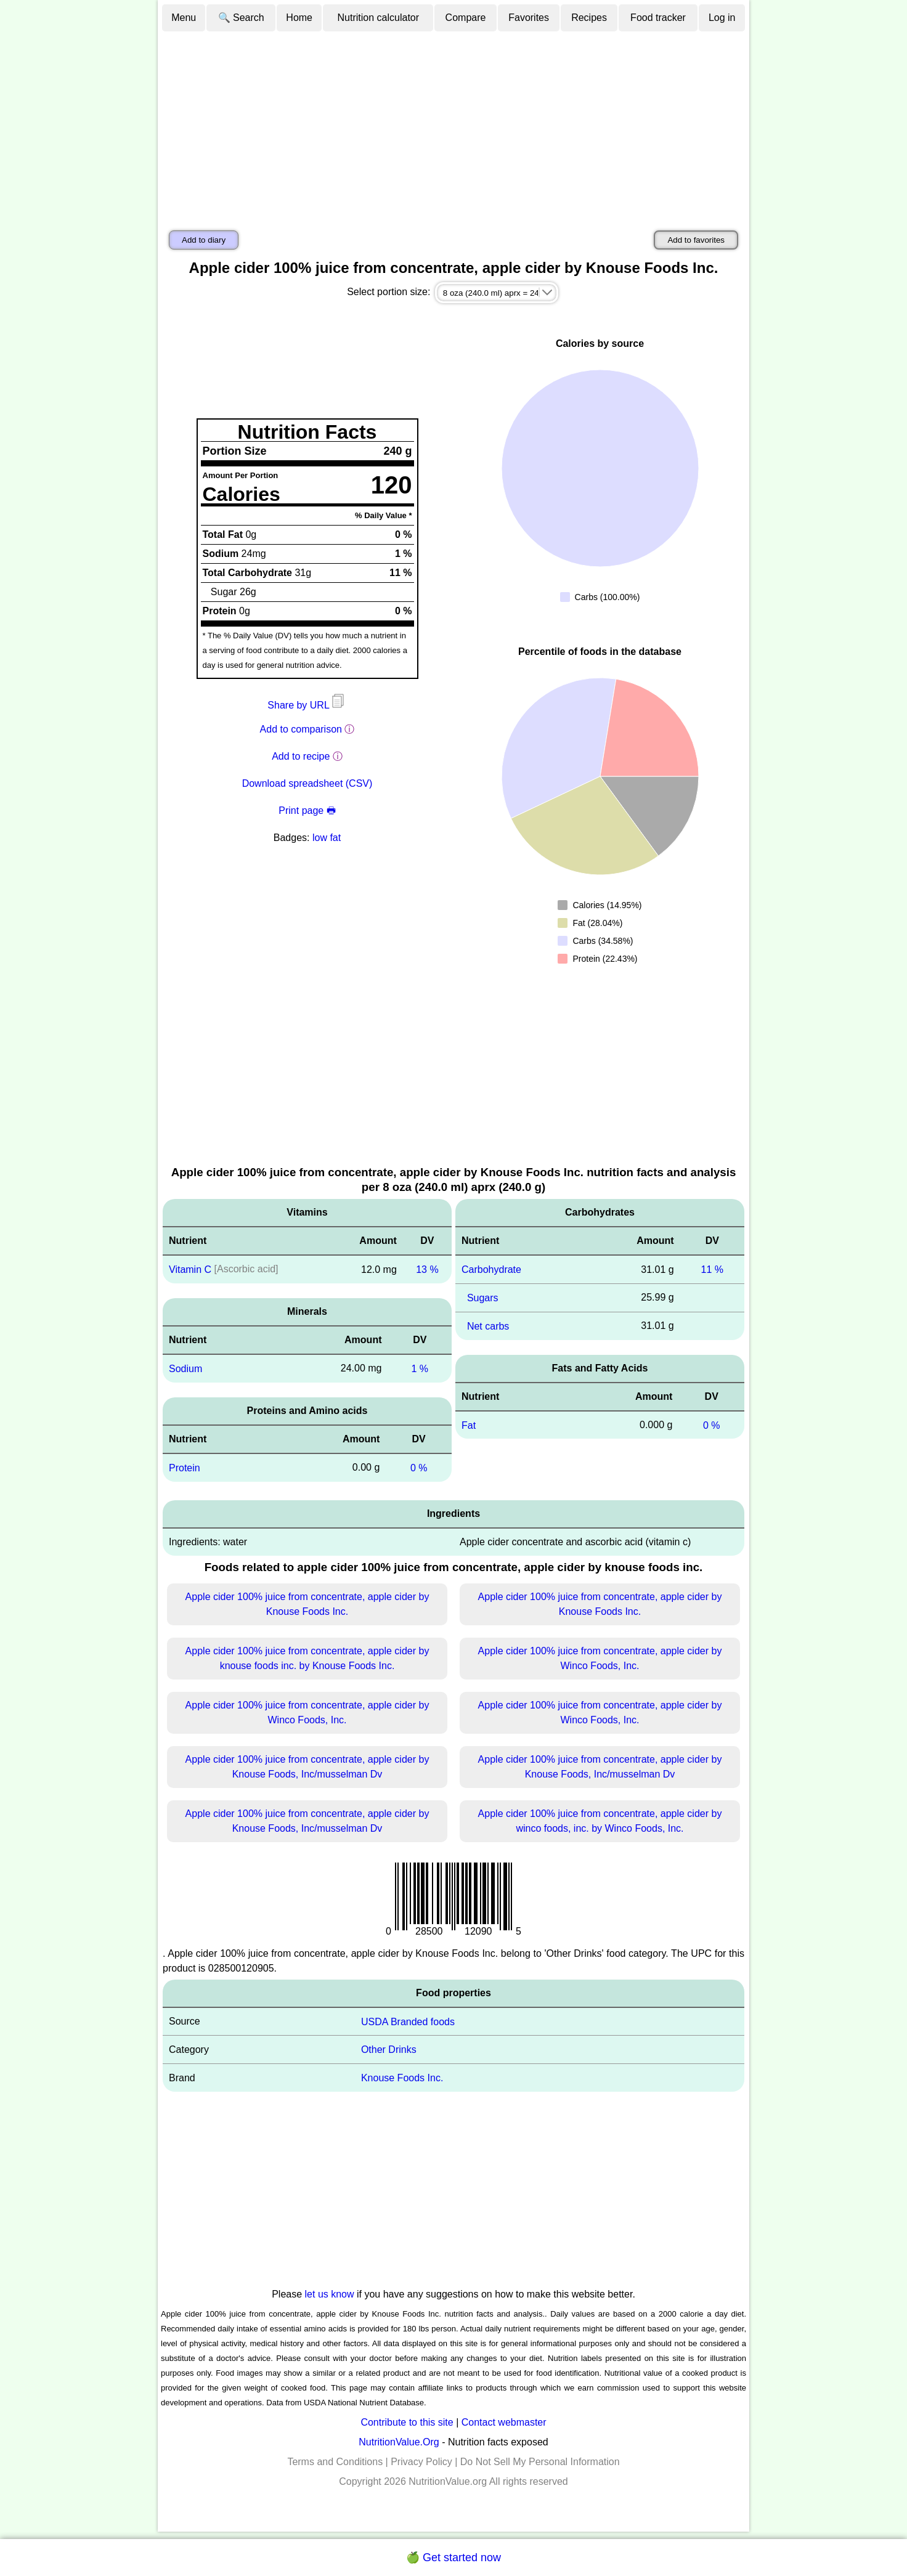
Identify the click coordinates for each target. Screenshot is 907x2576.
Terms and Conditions (335, 2461)
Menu (183, 17)
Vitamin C (190, 1269)
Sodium (185, 1368)
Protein (184, 1468)
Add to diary (204, 240)
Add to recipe (301, 756)
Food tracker (658, 17)
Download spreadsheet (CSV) (307, 783)
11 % (712, 1269)
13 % (427, 1269)
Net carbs (488, 1326)
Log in (722, 17)
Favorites (528, 17)
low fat (326, 837)
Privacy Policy (421, 2461)
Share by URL (306, 705)
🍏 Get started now (453, 2557)
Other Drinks (389, 2049)
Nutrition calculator (379, 17)
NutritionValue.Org (399, 2442)
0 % (419, 1468)
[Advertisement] (453, 125)
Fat (469, 1425)
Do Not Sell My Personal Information (540, 2461)
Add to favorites (696, 240)
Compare (465, 17)
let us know (329, 2294)
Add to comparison (301, 729)
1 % (419, 1368)
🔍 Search (241, 17)
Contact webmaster (504, 2422)
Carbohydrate (491, 1269)
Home (299, 17)
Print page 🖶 (307, 810)
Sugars (482, 1298)
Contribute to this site (406, 2422)
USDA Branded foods (408, 2021)
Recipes (589, 17)
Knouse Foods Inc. (402, 2078)
